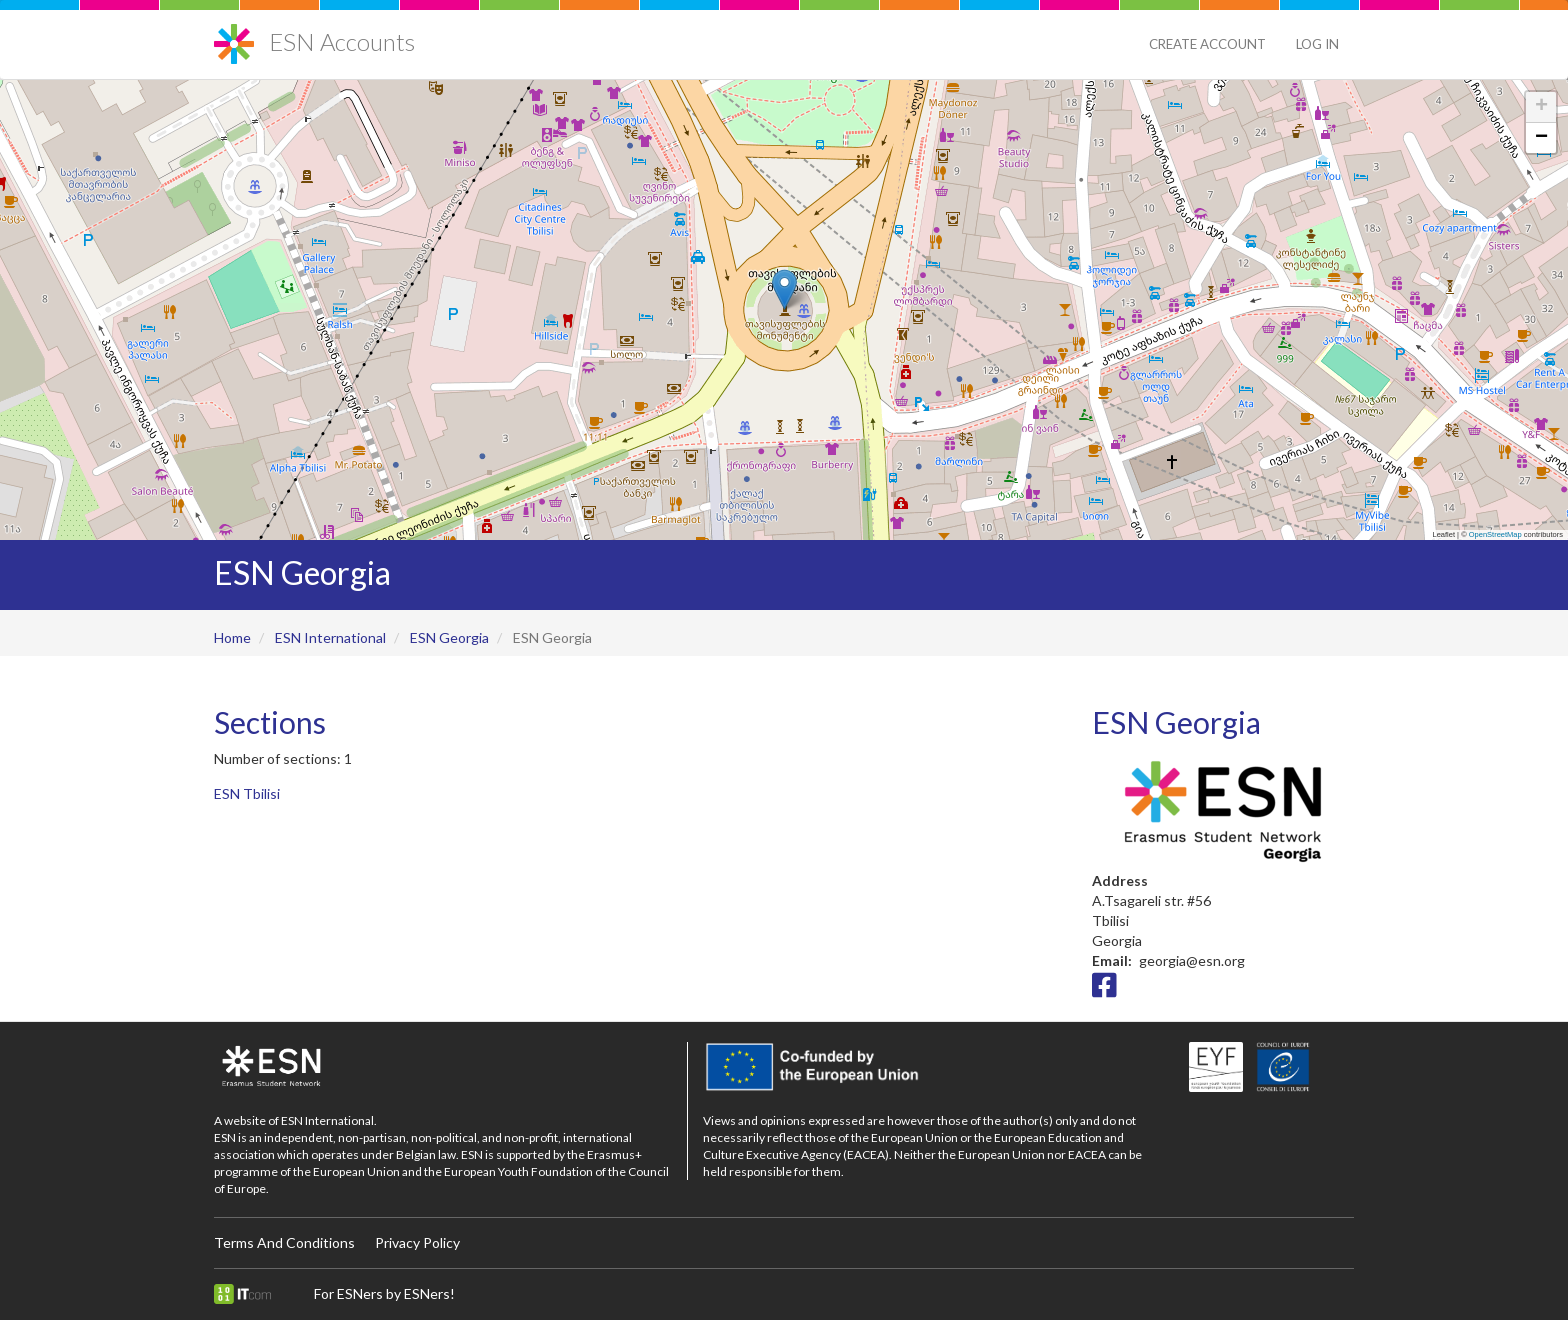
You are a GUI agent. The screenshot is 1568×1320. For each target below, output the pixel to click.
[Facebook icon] (1104, 990)
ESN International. (329, 1120)
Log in (1317, 44)
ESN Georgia (449, 637)
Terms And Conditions (284, 1242)
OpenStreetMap (1495, 534)
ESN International (330, 637)
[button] (784, 289)
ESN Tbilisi (247, 793)
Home (232, 637)
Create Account (1207, 44)
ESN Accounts (342, 41)
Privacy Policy (417, 1242)
